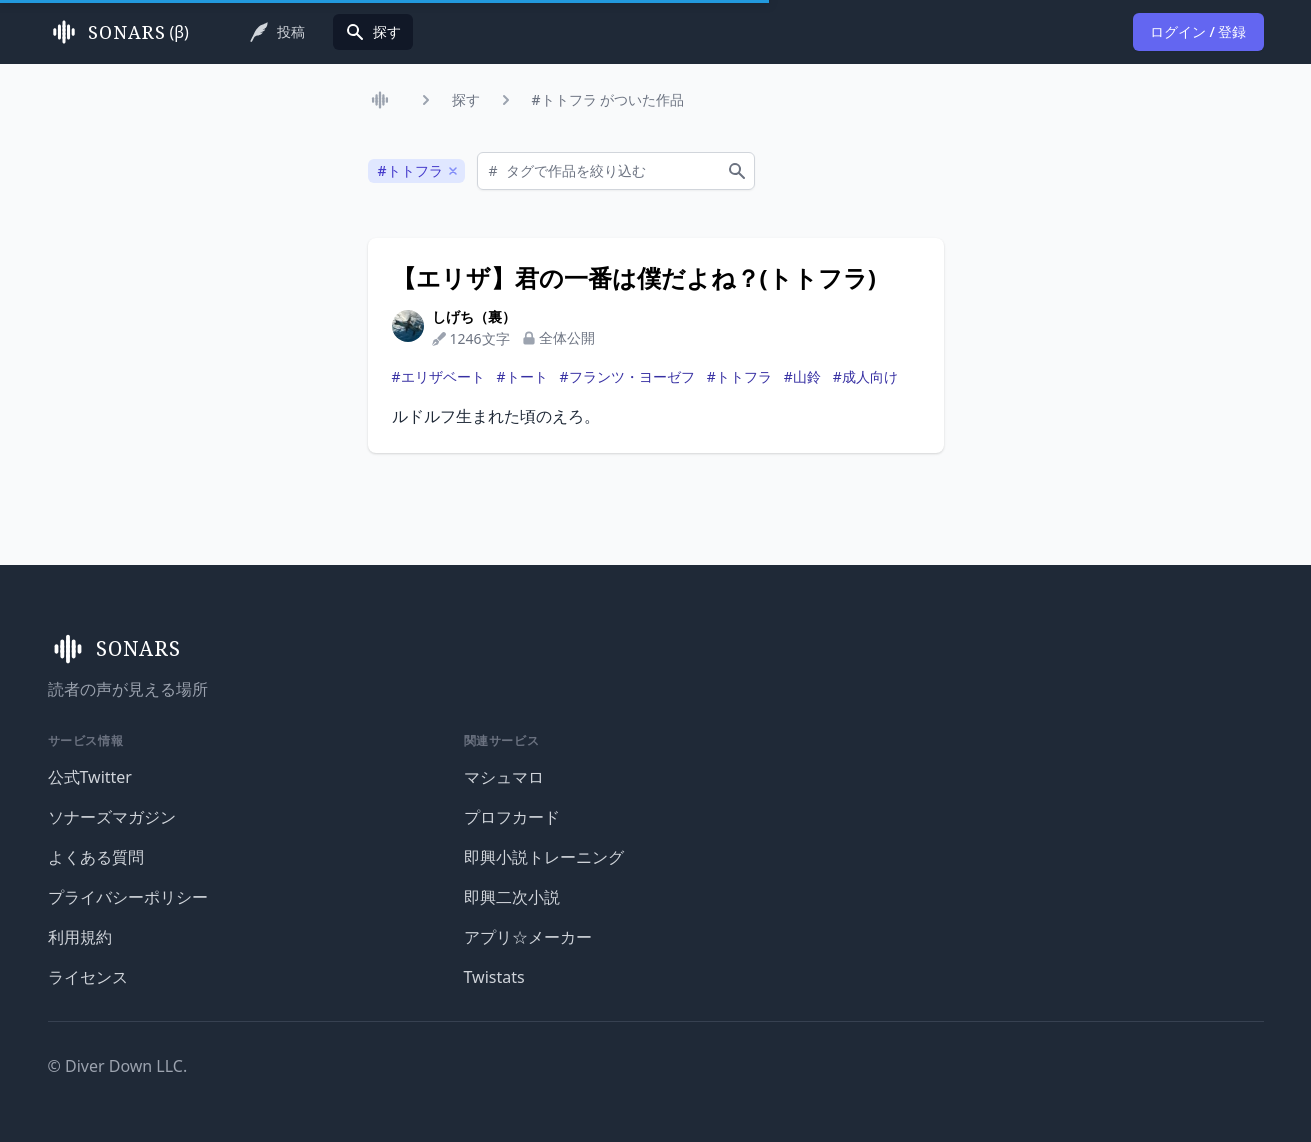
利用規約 (80, 937)
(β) (118, 32)
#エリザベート (438, 376)
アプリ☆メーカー (528, 937)
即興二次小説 (512, 897)
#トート (522, 376)
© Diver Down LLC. (118, 1066)
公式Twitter (90, 777)
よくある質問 (96, 857)
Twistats (494, 977)
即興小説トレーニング (544, 857)
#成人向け (865, 376)
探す (466, 99)
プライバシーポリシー (128, 897)
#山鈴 (802, 376)
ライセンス (88, 977)
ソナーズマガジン (112, 817)
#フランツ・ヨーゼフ (627, 376)
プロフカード (512, 817)
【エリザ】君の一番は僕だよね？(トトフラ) (634, 278)
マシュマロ (504, 777)
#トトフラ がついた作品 (608, 99)
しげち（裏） (474, 316)
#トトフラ (739, 376)
